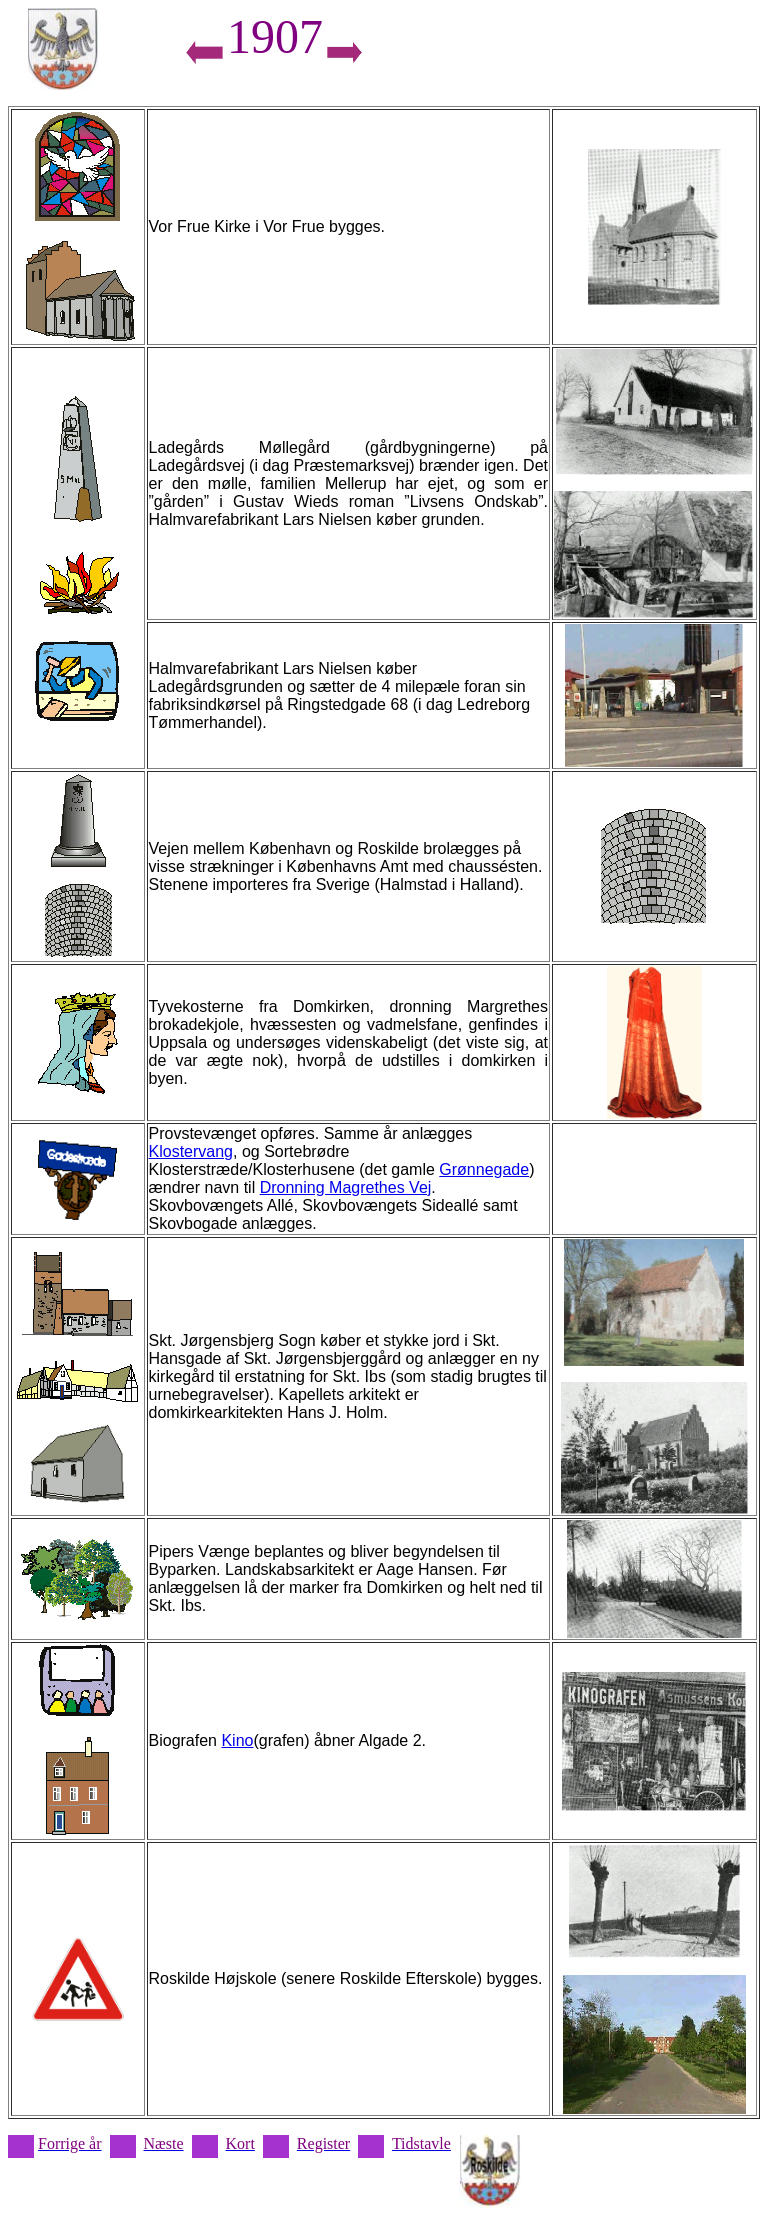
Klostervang (191, 1151)
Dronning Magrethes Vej (346, 1187)
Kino (237, 1740)
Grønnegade (484, 1169)
